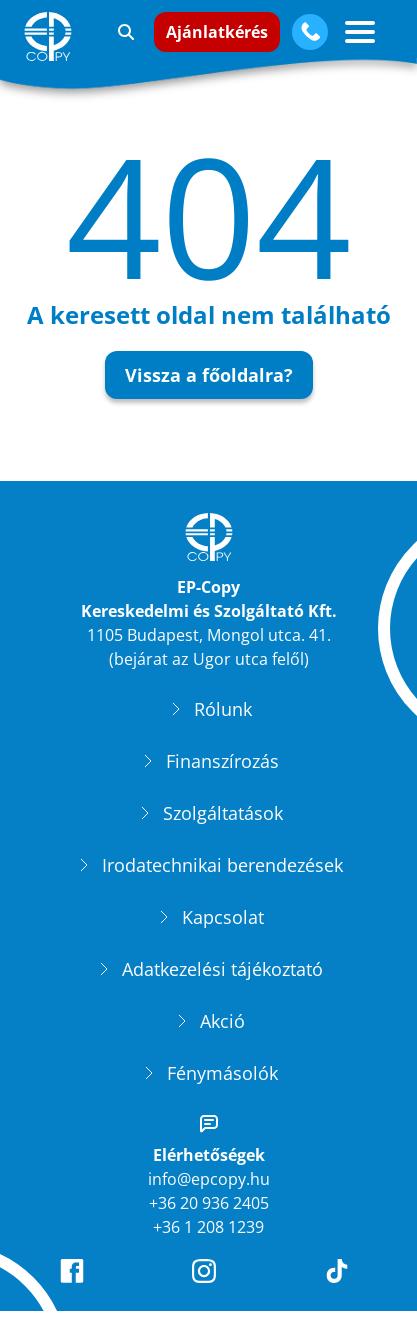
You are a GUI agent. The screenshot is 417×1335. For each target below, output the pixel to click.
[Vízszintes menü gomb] (360, 32)
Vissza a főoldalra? (209, 375)
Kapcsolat (223, 920)
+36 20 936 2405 (209, 1206)
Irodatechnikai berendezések (222, 868)
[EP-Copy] (52, 36)
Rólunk (223, 712)
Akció (222, 1024)
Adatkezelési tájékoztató (222, 972)
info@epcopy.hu (209, 1182)
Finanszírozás (222, 764)
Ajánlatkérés (217, 32)
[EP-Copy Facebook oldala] (76, 1274)
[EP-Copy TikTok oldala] (341, 1274)
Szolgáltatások (223, 816)
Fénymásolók (222, 1076)
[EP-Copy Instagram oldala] (208, 1274)
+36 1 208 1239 (208, 1230)
